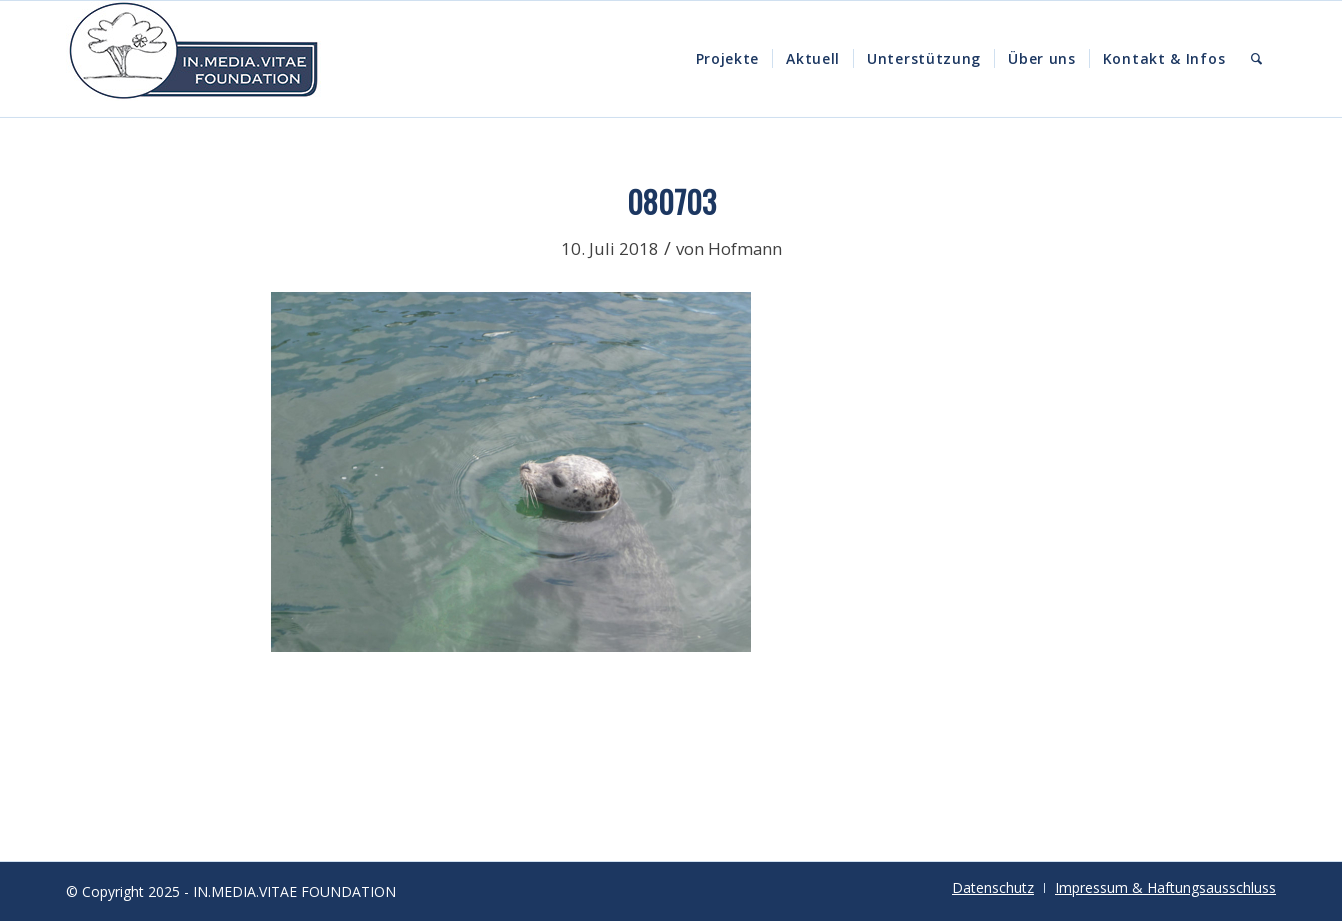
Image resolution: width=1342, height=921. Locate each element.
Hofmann (745, 248)
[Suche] (1257, 59)
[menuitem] (728, 59)
